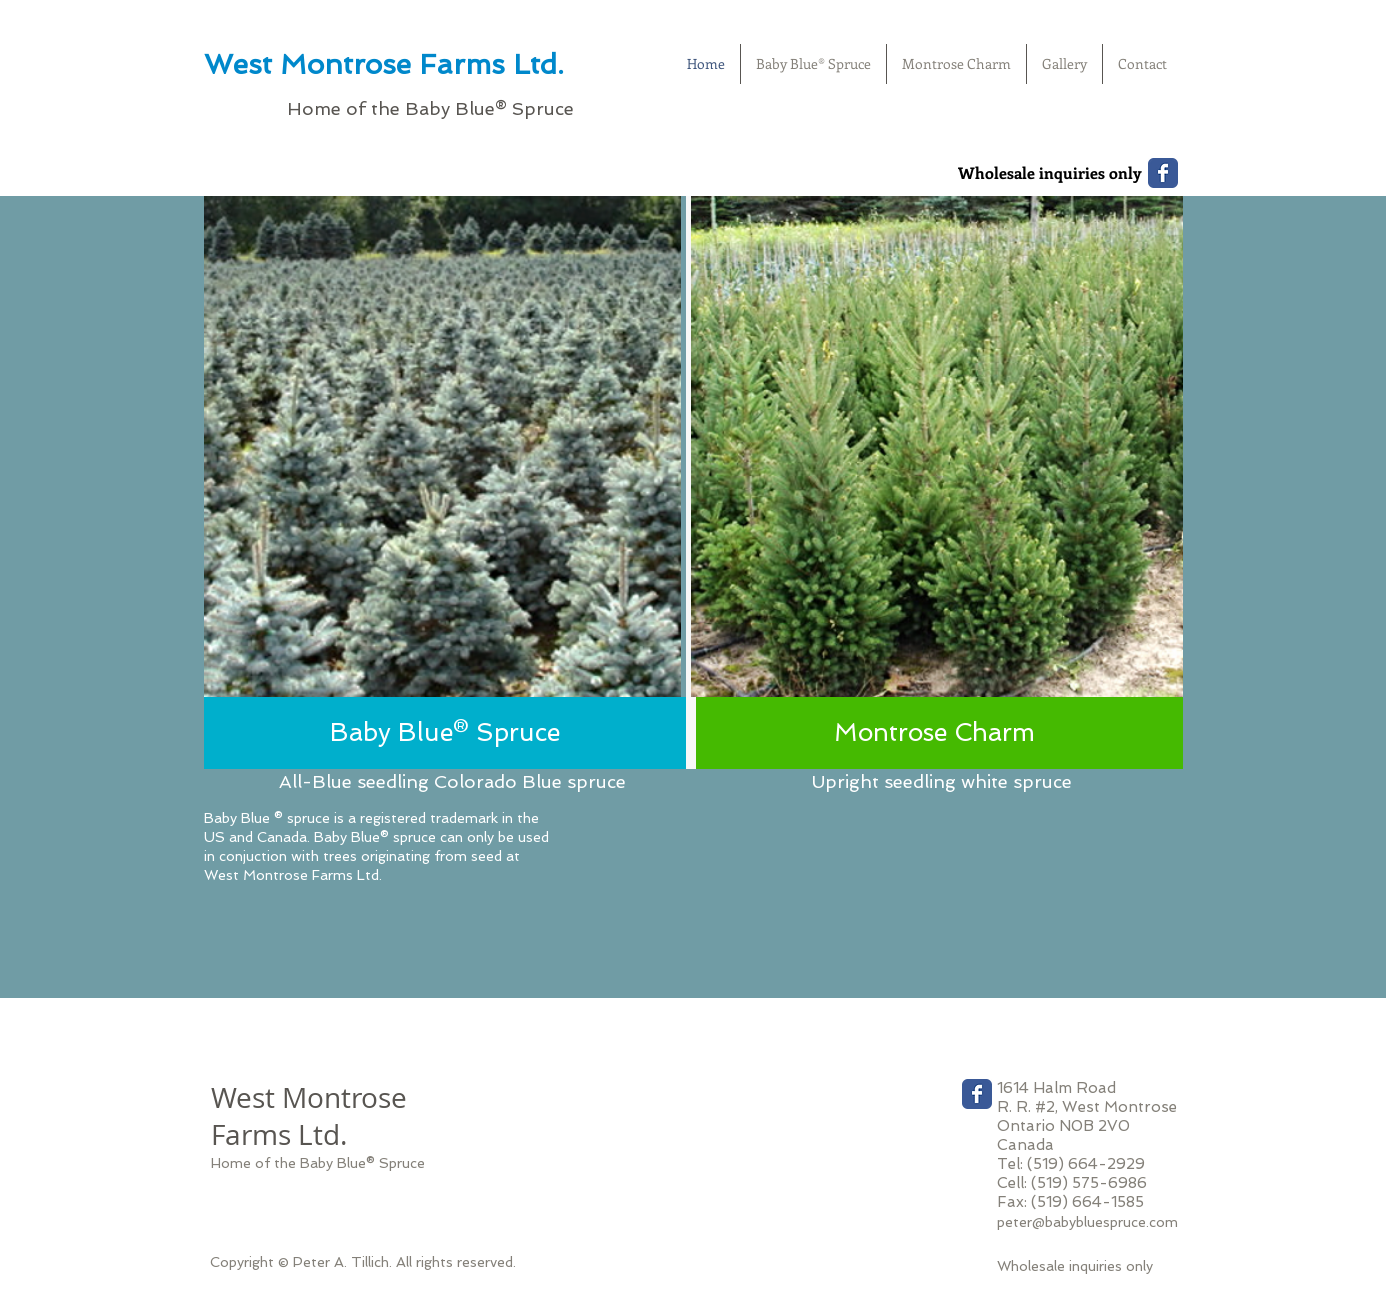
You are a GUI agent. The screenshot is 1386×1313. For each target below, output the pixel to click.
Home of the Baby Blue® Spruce (318, 1163)
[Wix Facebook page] (1163, 173)
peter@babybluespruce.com (1087, 1222)
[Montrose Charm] (934, 733)
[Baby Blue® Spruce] (445, 733)
